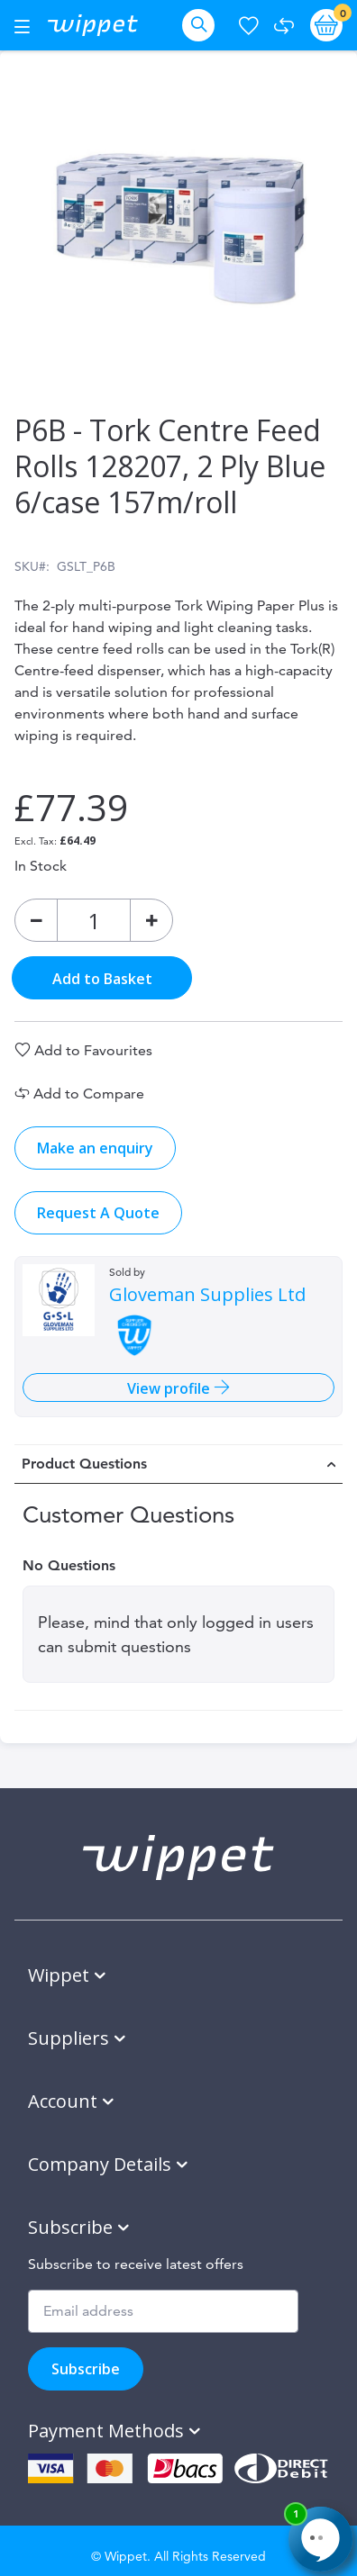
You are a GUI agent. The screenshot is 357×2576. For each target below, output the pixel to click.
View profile (170, 1388)
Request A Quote (98, 1213)
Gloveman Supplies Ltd (207, 1295)
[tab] (178, 1464)
